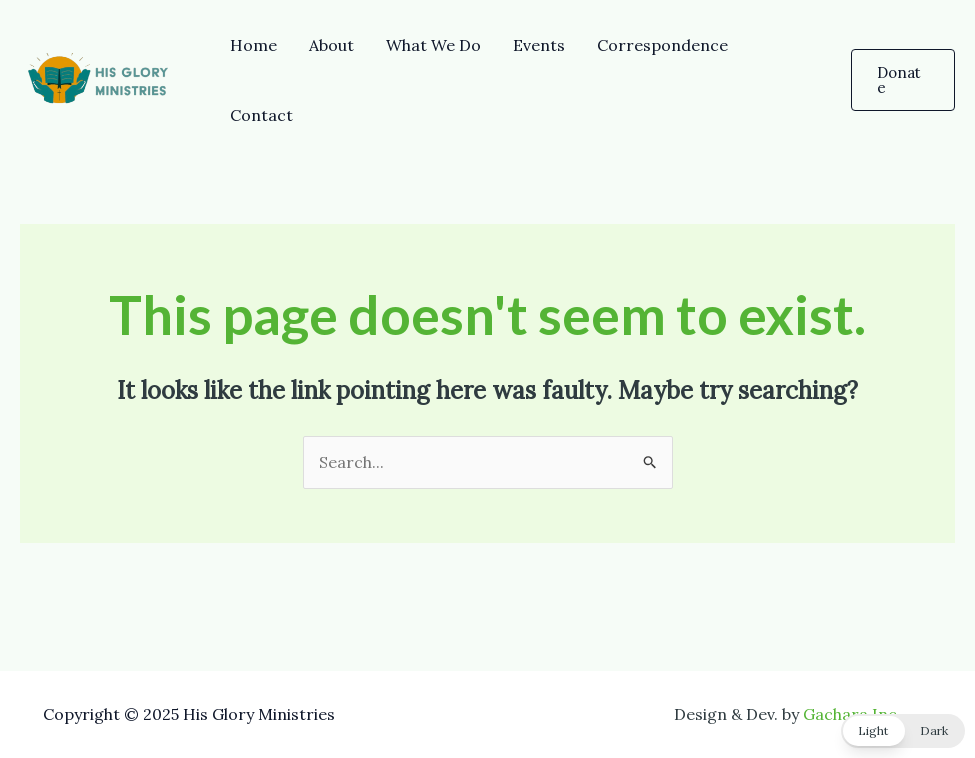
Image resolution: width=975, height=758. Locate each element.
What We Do (433, 45)
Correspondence (662, 45)
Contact (261, 115)
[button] (903, 80)
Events (539, 45)
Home (253, 45)
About (331, 45)
